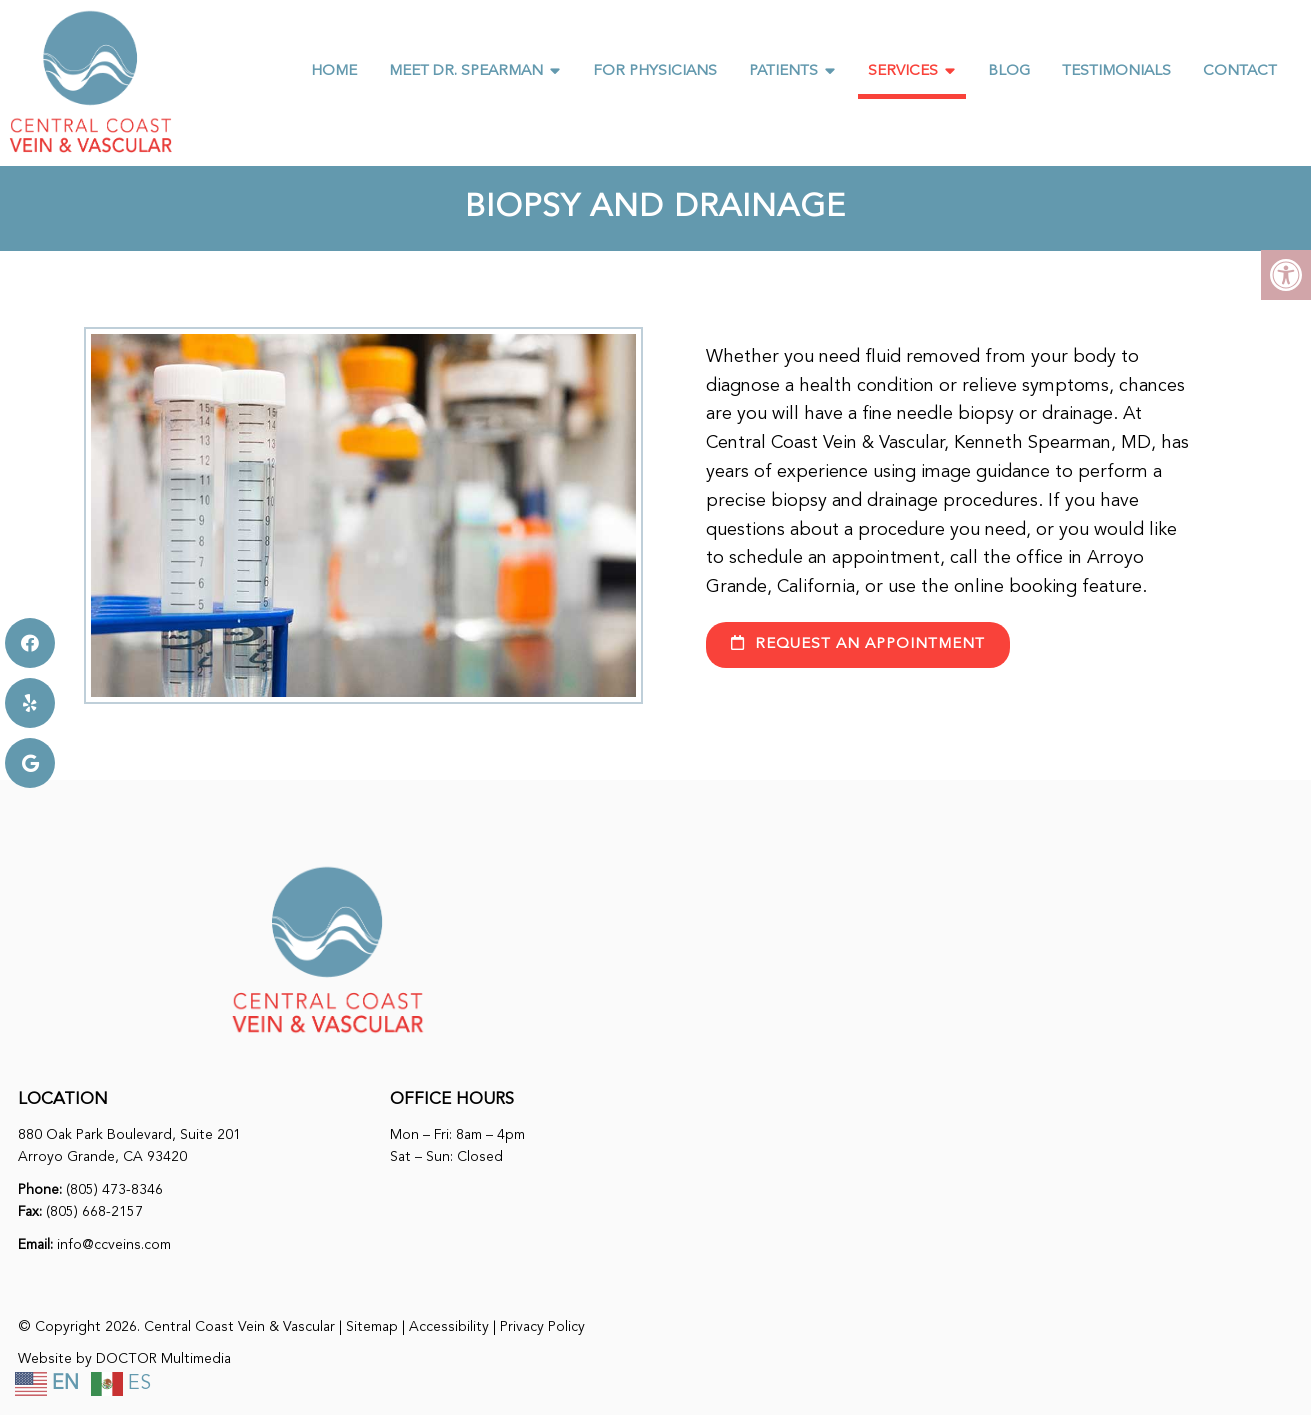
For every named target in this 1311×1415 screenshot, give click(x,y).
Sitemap (372, 1327)
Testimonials (1116, 71)
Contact (1240, 71)
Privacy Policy (542, 1327)
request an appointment (858, 643)
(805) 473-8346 (114, 1190)
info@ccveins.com (114, 1245)
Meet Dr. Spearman (466, 71)
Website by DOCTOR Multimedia (124, 1359)
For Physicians (655, 71)
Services (903, 71)
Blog (1009, 71)
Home (334, 71)
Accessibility (449, 1327)
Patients (783, 71)
